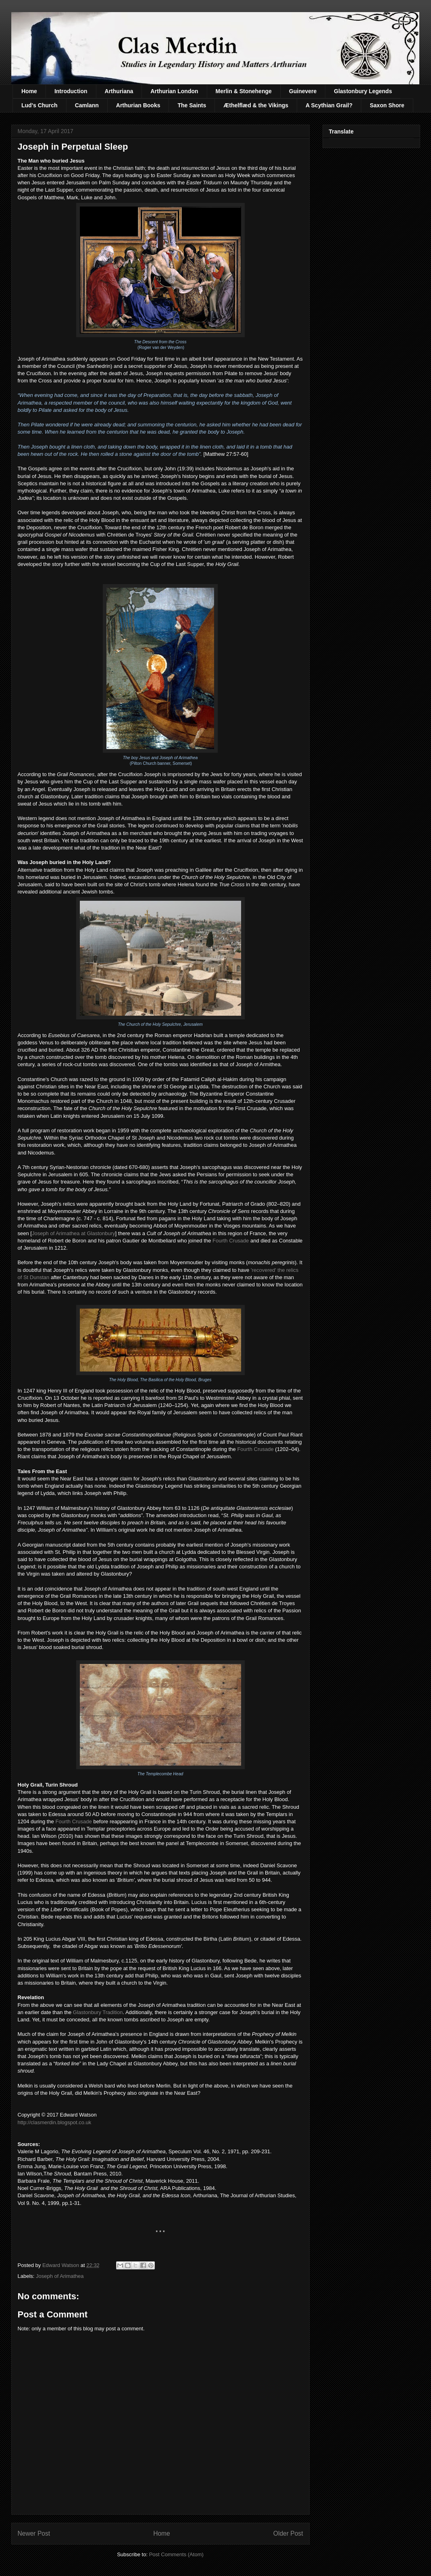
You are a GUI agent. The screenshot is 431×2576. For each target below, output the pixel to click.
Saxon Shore (387, 105)
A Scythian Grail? (329, 105)
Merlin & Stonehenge (244, 91)
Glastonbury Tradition (98, 2012)
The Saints (191, 105)
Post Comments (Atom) (176, 2554)
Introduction (70, 91)
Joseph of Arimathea (60, 2276)
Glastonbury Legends (363, 91)
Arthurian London (174, 91)
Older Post (288, 2533)
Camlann (87, 105)
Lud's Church (39, 105)
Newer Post (34, 2533)
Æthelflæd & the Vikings (255, 105)
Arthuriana (119, 91)
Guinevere (302, 91)
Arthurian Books (138, 105)
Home (29, 91)
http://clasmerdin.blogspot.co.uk (55, 2122)
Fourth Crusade (231, 1241)
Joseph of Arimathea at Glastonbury (73, 1233)
